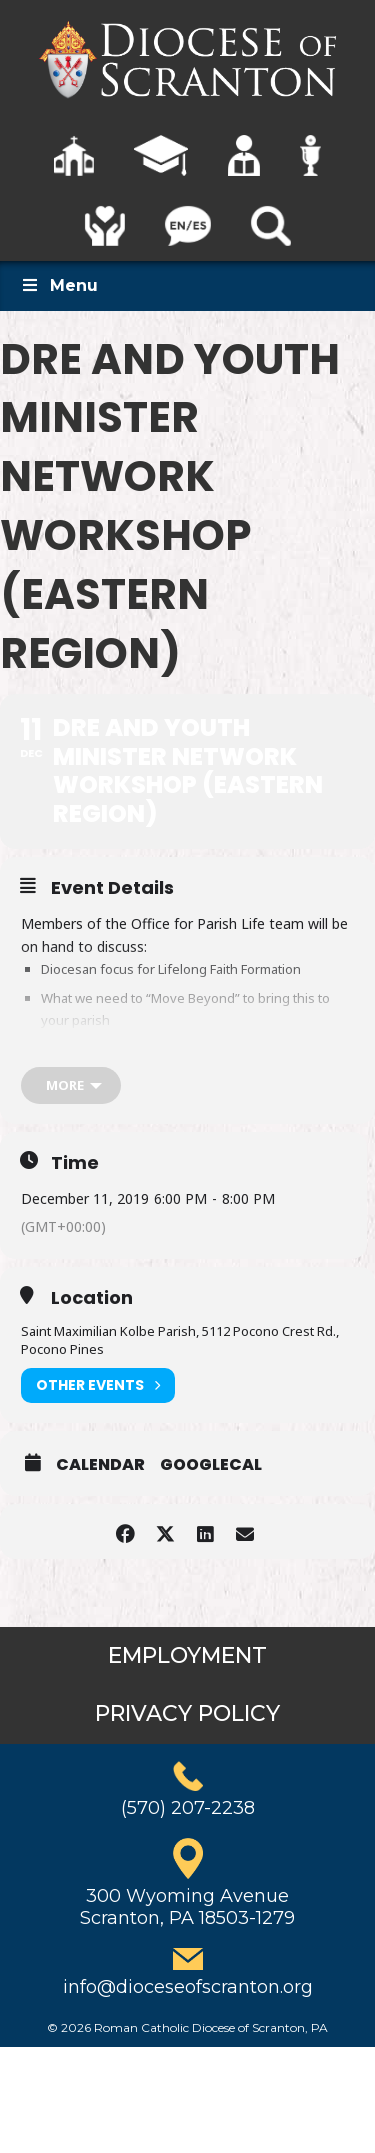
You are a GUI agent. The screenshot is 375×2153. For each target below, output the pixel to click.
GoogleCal (211, 1465)
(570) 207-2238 (188, 1808)
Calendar (100, 1465)
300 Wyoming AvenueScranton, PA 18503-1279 (187, 1907)
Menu (59, 285)
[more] (71, 1085)
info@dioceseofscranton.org (188, 1987)
